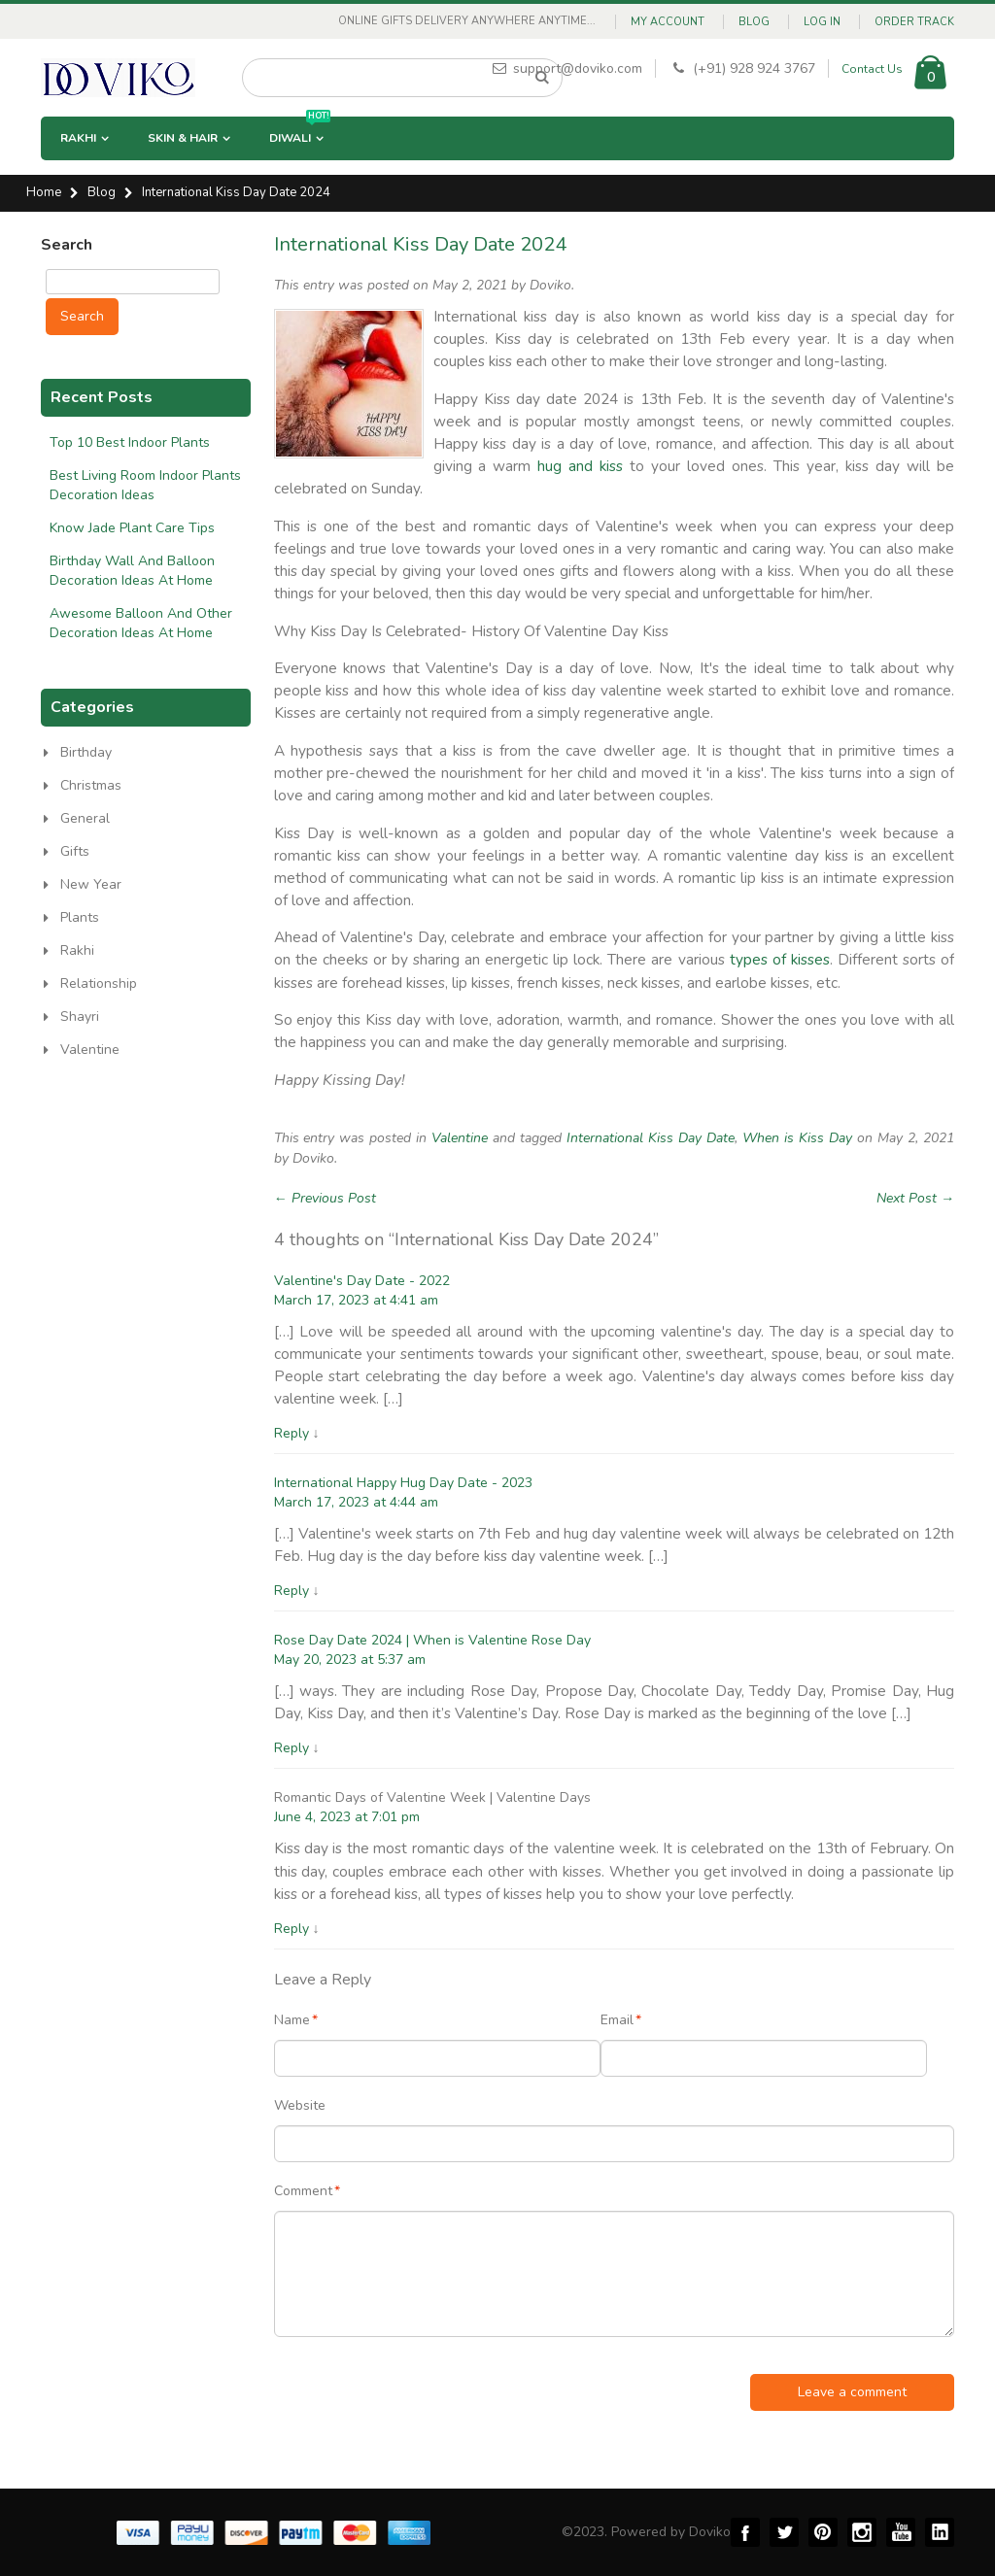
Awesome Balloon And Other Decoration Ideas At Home (141, 623)
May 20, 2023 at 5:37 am (350, 1659)
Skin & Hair (183, 138)
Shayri (79, 1016)
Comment (303, 2191)
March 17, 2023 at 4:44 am (356, 1502)
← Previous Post (325, 1198)
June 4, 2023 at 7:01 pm (347, 1817)
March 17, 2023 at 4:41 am (356, 1300)
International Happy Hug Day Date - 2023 (403, 1483)
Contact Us (872, 69)
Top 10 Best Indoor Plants (130, 442)
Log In (822, 22)
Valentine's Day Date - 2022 (362, 1280)
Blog (754, 22)
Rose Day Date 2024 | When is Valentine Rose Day (432, 1640)
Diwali (299, 131)
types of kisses (780, 959)
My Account (667, 22)
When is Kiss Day (797, 1138)
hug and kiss (580, 466)
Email (617, 2020)
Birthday (86, 752)
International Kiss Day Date (650, 1138)
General (85, 818)
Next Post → (915, 1198)
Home (43, 193)
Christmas (90, 785)
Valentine (459, 1138)
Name (292, 2020)
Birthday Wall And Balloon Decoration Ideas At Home (132, 571)
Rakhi (78, 138)
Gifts (74, 851)
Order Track (914, 22)
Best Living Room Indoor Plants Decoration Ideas (145, 485)
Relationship (98, 983)
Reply (291, 1433)
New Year (90, 884)
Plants (79, 917)
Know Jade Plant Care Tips (132, 528)
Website (300, 2105)
